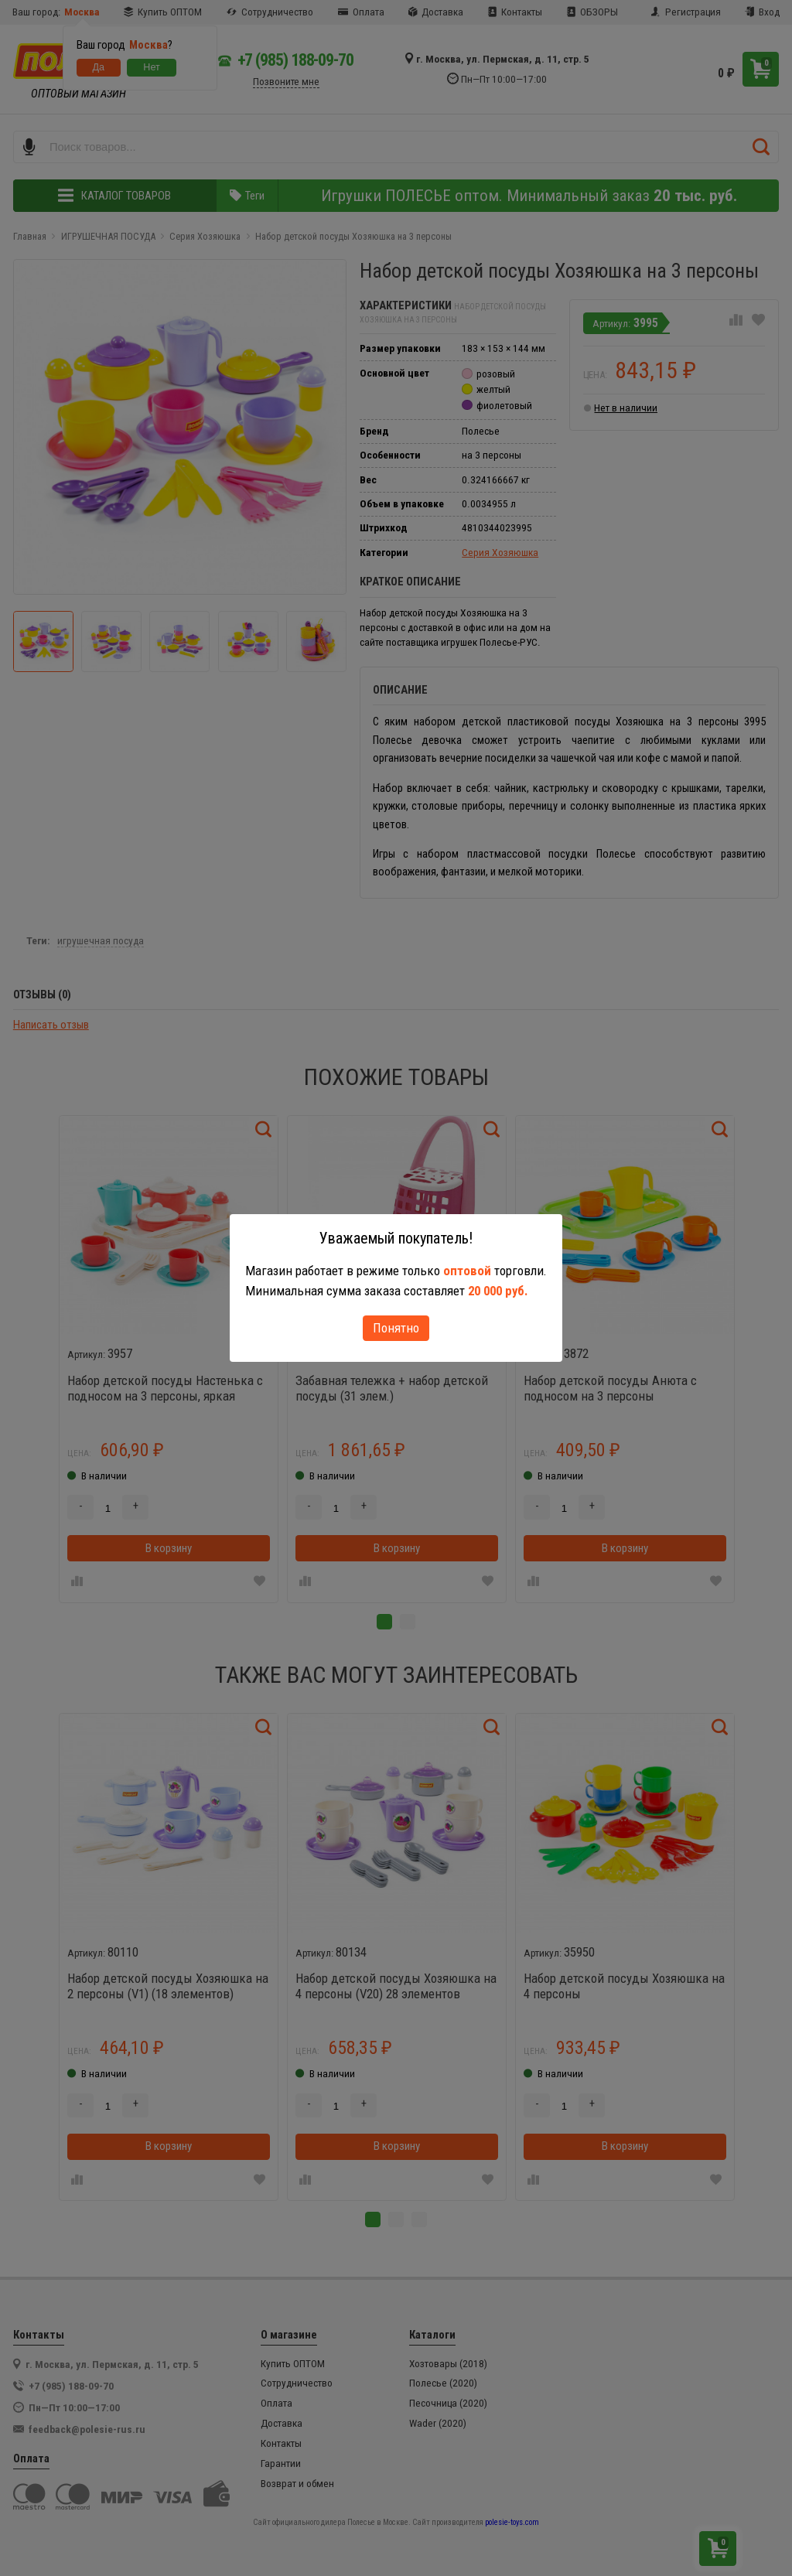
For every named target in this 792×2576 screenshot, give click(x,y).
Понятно (396, 1328)
